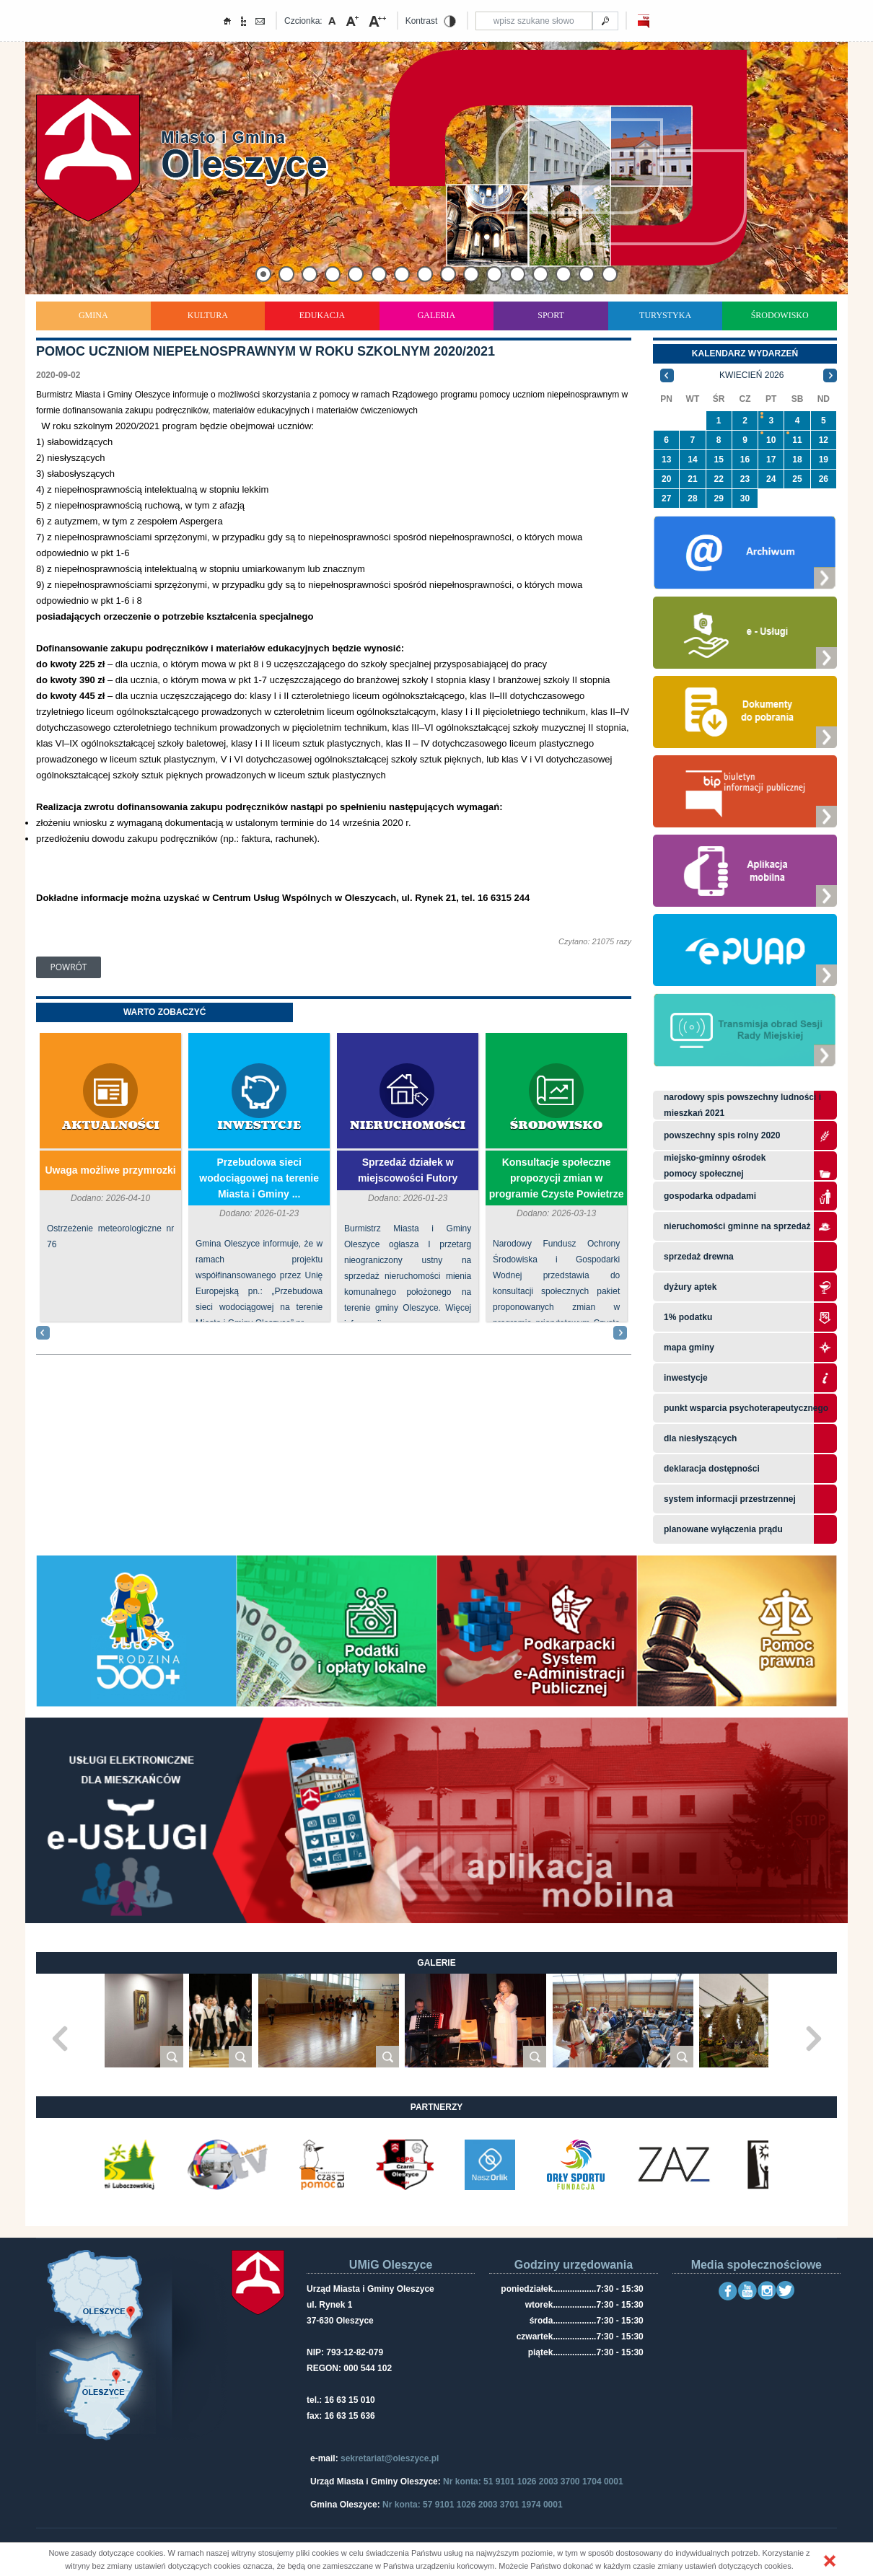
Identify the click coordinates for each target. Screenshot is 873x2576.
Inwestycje (259, 1125)
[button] (829, 2561)
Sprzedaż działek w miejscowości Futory (407, 1170)
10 (771, 440)
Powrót (69, 967)
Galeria (437, 315)
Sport (551, 315)
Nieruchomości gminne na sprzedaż (737, 1226)
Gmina (93, 315)
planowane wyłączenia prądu (723, 1529)
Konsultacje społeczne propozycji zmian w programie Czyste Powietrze (556, 1178)
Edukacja (322, 315)
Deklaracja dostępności (712, 1469)
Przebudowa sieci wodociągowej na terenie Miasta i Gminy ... (259, 1178)
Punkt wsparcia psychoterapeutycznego (746, 1408)
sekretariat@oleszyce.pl (390, 2458)
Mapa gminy (690, 1347)
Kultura (208, 315)
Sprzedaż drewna (699, 1257)
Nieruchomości (407, 1125)
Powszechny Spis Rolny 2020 (722, 1135)
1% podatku (689, 1317)
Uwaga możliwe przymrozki (110, 1170)
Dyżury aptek (690, 1287)
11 (797, 440)
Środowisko (780, 315)
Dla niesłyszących (700, 1438)
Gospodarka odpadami (710, 1196)
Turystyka (665, 315)
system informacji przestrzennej (730, 1499)
